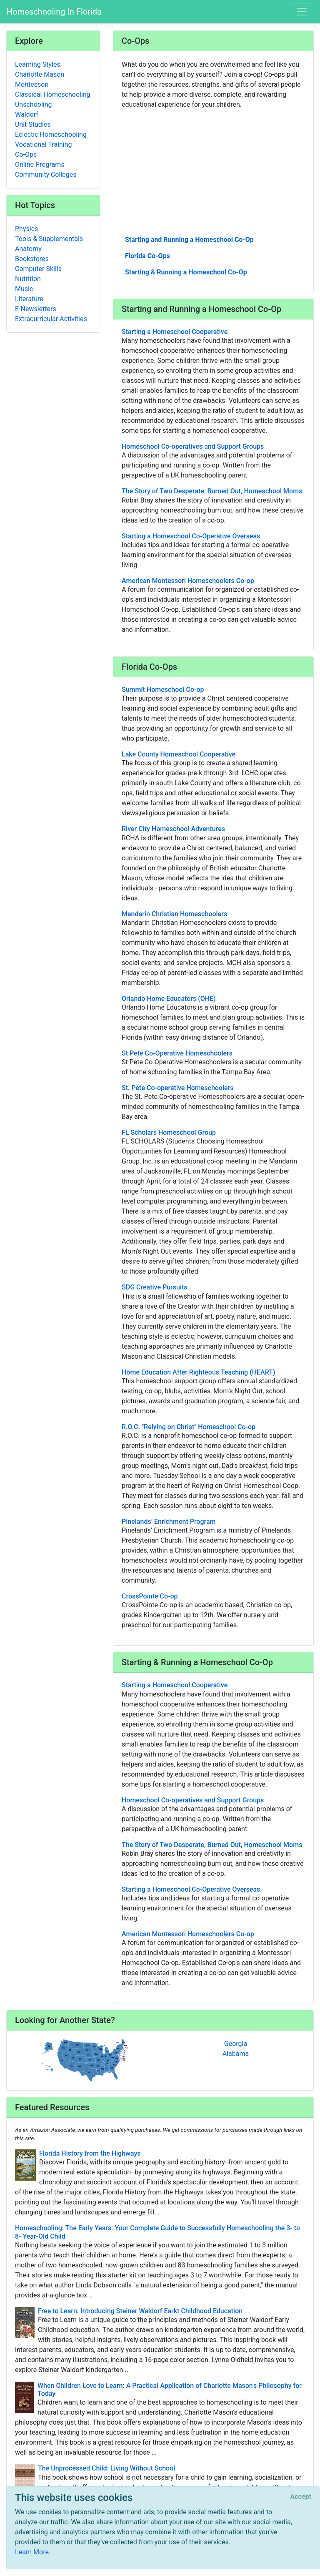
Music (24, 289)
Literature (29, 299)
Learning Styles (37, 64)
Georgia (235, 2044)
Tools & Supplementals (49, 239)
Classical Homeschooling (52, 94)
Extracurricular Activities (51, 319)
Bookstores (32, 259)
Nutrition (28, 279)
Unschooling (33, 104)
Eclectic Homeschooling (51, 134)
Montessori (32, 84)
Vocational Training (43, 144)
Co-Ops (26, 154)
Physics (26, 229)
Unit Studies (33, 124)
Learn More (32, 2552)
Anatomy (28, 249)
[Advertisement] (213, 171)
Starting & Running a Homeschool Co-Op (186, 272)
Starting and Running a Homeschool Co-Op (189, 240)
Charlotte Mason (39, 74)
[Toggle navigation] (301, 11)
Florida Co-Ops (147, 256)
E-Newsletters (35, 309)
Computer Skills (38, 269)
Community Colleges (45, 174)
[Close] (301, 2497)
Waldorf (26, 114)
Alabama (235, 2054)
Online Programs (39, 164)
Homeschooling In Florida (54, 12)
